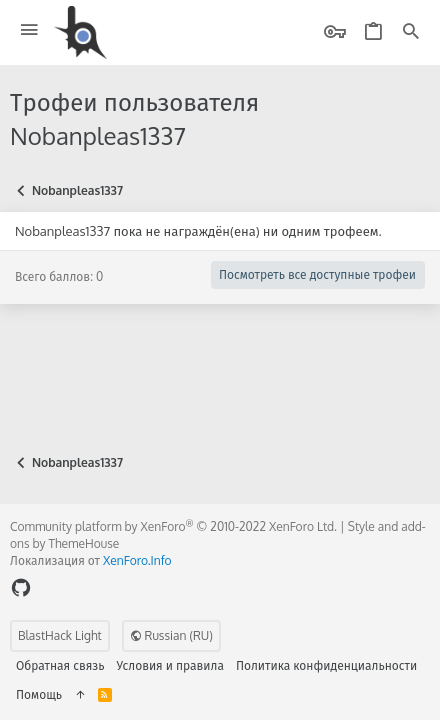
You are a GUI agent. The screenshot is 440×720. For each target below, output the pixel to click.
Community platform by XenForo (173, 526)
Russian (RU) (171, 635)
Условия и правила (170, 665)
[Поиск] (411, 32)
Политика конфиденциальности (326, 665)
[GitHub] (21, 587)
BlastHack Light (60, 635)
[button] (29, 30)
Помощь (39, 694)
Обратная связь (60, 665)
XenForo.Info (137, 560)
